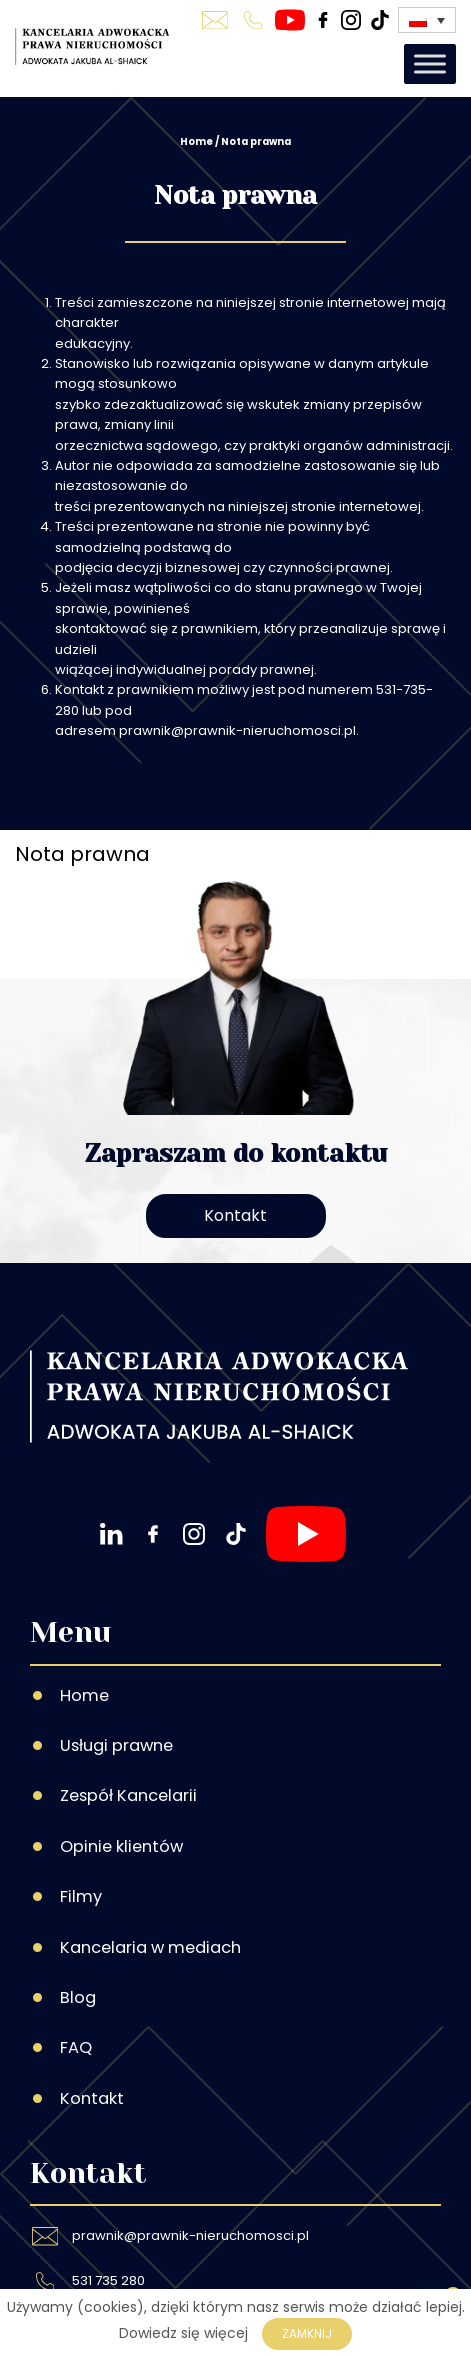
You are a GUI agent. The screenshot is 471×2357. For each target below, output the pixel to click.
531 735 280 (108, 2280)
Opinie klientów (121, 1846)
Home (196, 141)
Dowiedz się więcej (183, 2333)
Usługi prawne (116, 1745)
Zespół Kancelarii (128, 1795)
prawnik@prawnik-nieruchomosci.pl (190, 2235)
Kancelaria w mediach (150, 1947)
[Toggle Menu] (430, 63)
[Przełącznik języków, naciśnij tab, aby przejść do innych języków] (427, 19)
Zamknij (307, 2333)
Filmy (81, 1896)
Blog (78, 1997)
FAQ (76, 2047)
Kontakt (235, 1215)
